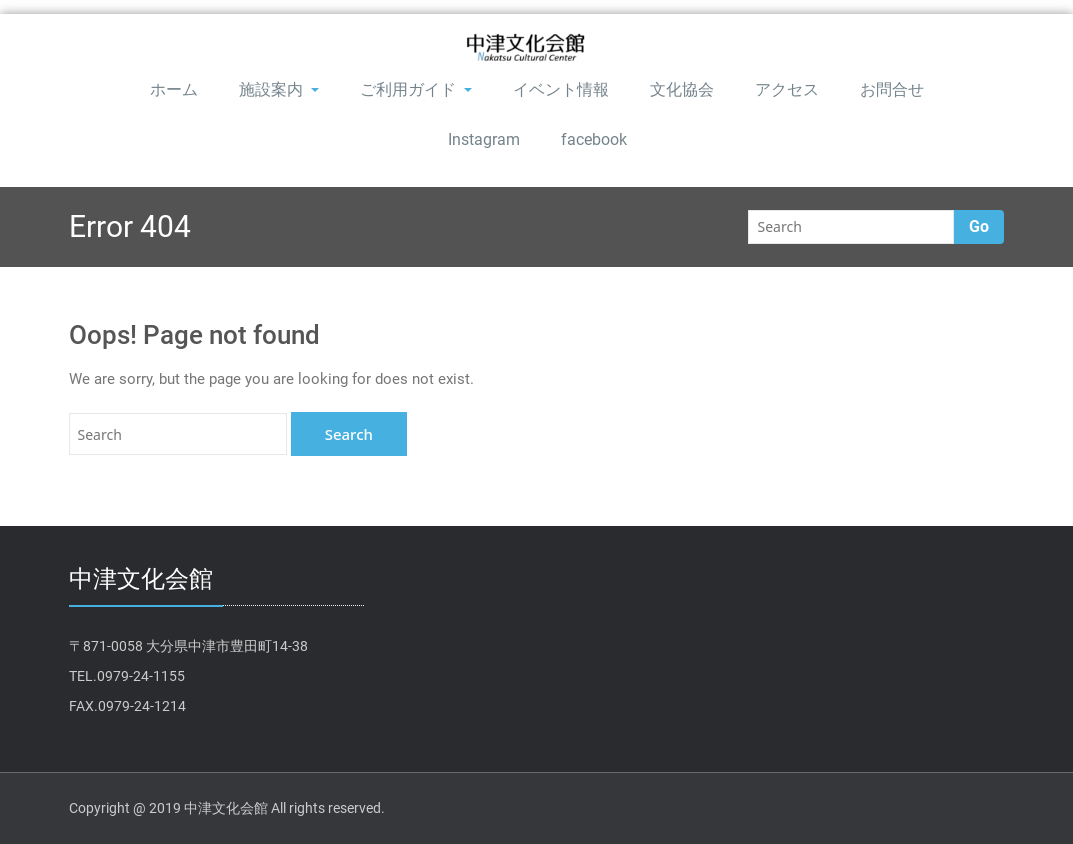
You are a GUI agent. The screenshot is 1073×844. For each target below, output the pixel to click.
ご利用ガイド (416, 89)
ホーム (174, 89)
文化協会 (682, 89)
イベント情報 (561, 89)
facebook (594, 139)
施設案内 (279, 89)
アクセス (787, 89)
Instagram (484, 139)
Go (979, 226)
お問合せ (892, 89)
